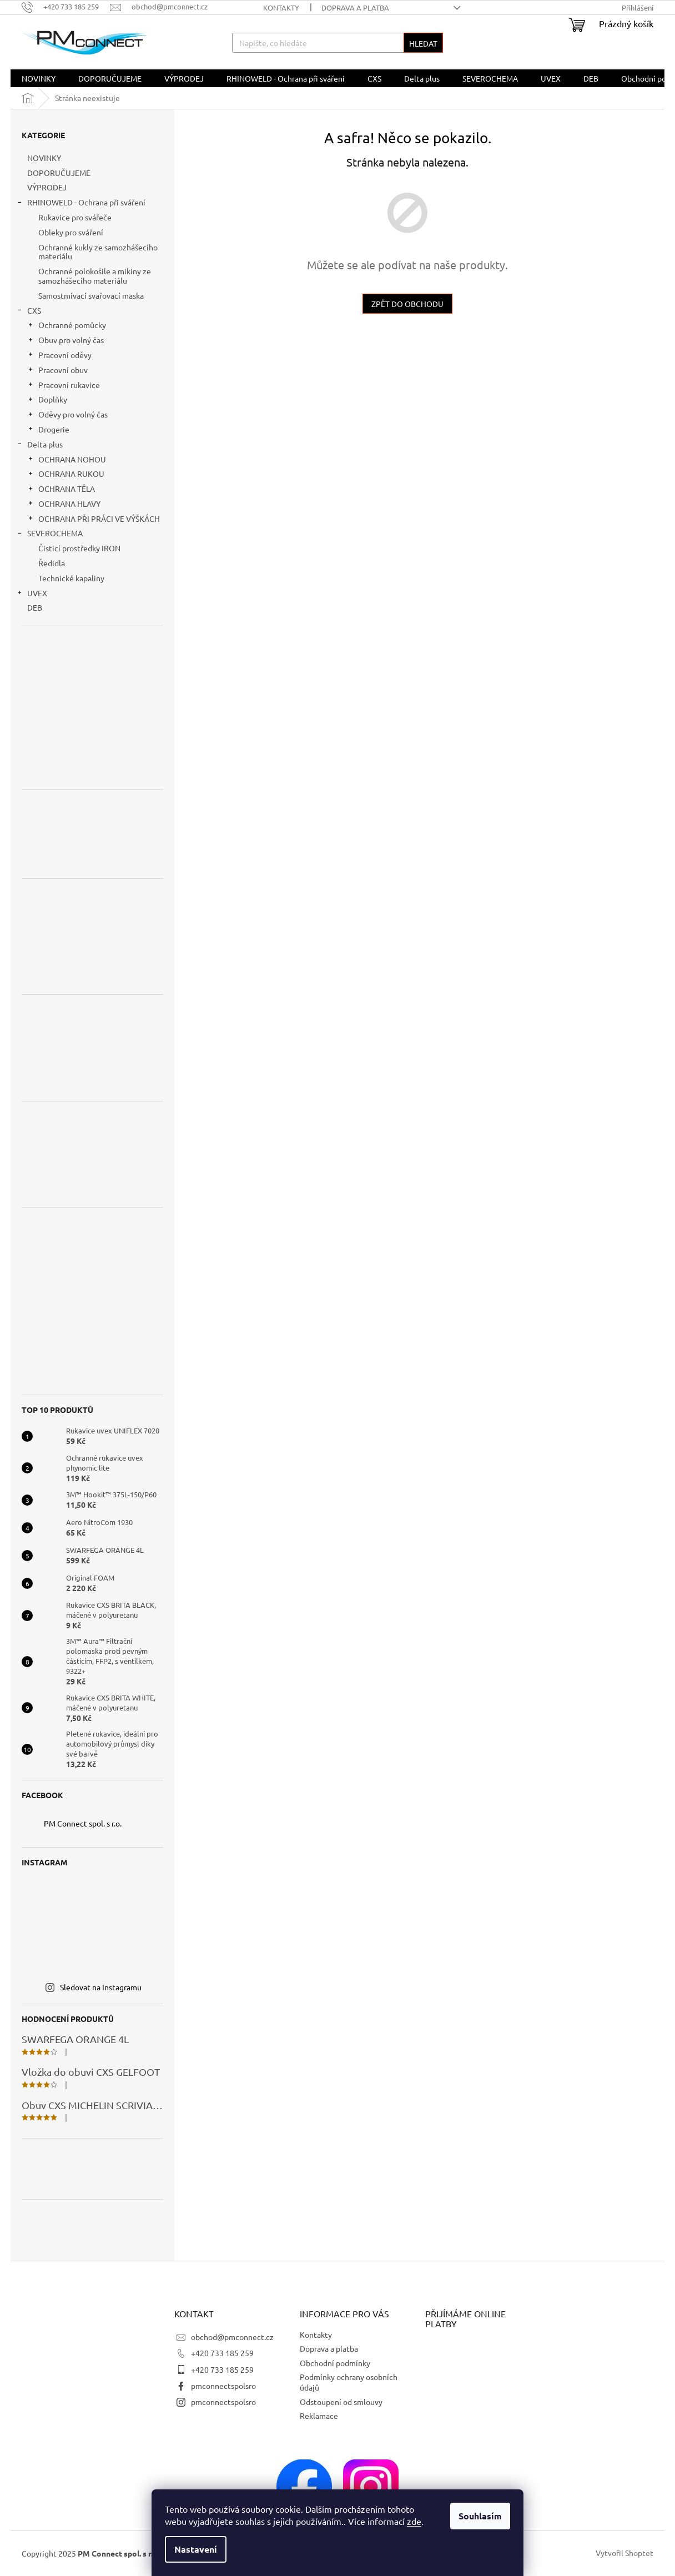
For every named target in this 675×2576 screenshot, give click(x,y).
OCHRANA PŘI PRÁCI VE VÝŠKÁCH (93, 520)
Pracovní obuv (57, 371)
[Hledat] (337, 43)
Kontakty (281, 7)
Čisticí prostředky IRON (79, 548)
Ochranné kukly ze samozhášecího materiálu (98, 251)
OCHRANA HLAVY (63, 505)
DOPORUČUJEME (59, 173)
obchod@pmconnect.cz (232, 2337)
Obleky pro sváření (70, 232)
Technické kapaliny (71, 578)
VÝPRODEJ (47, 187)
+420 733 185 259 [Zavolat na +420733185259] (222, 2353)
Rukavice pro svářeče (75, 217)
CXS (28, 311)
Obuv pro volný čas (65, 341)
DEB (35, 607)
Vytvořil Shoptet (624, 2553)
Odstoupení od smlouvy (341, 2402)
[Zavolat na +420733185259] (66, 6)
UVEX (31, 594)
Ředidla (51, 563)
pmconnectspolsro (223, 2386)
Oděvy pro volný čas (67, 415)
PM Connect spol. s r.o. (83, 1823)
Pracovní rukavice (63, 386)
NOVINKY (45, 158)
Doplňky (47, 400)
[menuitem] (39, 78)
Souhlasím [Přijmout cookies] (480, 2516)
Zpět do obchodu (407, 304)
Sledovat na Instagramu (101, 1987)
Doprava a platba (355, 7)
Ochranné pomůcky (66, 326)
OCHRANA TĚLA (61, 490)
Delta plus (39, 445)
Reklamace (319, 2416)
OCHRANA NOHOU (66, 460)
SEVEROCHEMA (49, 534)
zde (414, 2521)
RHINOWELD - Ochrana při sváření (80, 203)
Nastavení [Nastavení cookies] (195, 2549)
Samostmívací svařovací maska (91, 295)
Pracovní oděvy (59, 356)
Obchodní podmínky (335, 2363)
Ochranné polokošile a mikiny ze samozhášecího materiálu (94, 275)
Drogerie (48, 430)
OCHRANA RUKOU (65, 475)
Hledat (423, 43)
